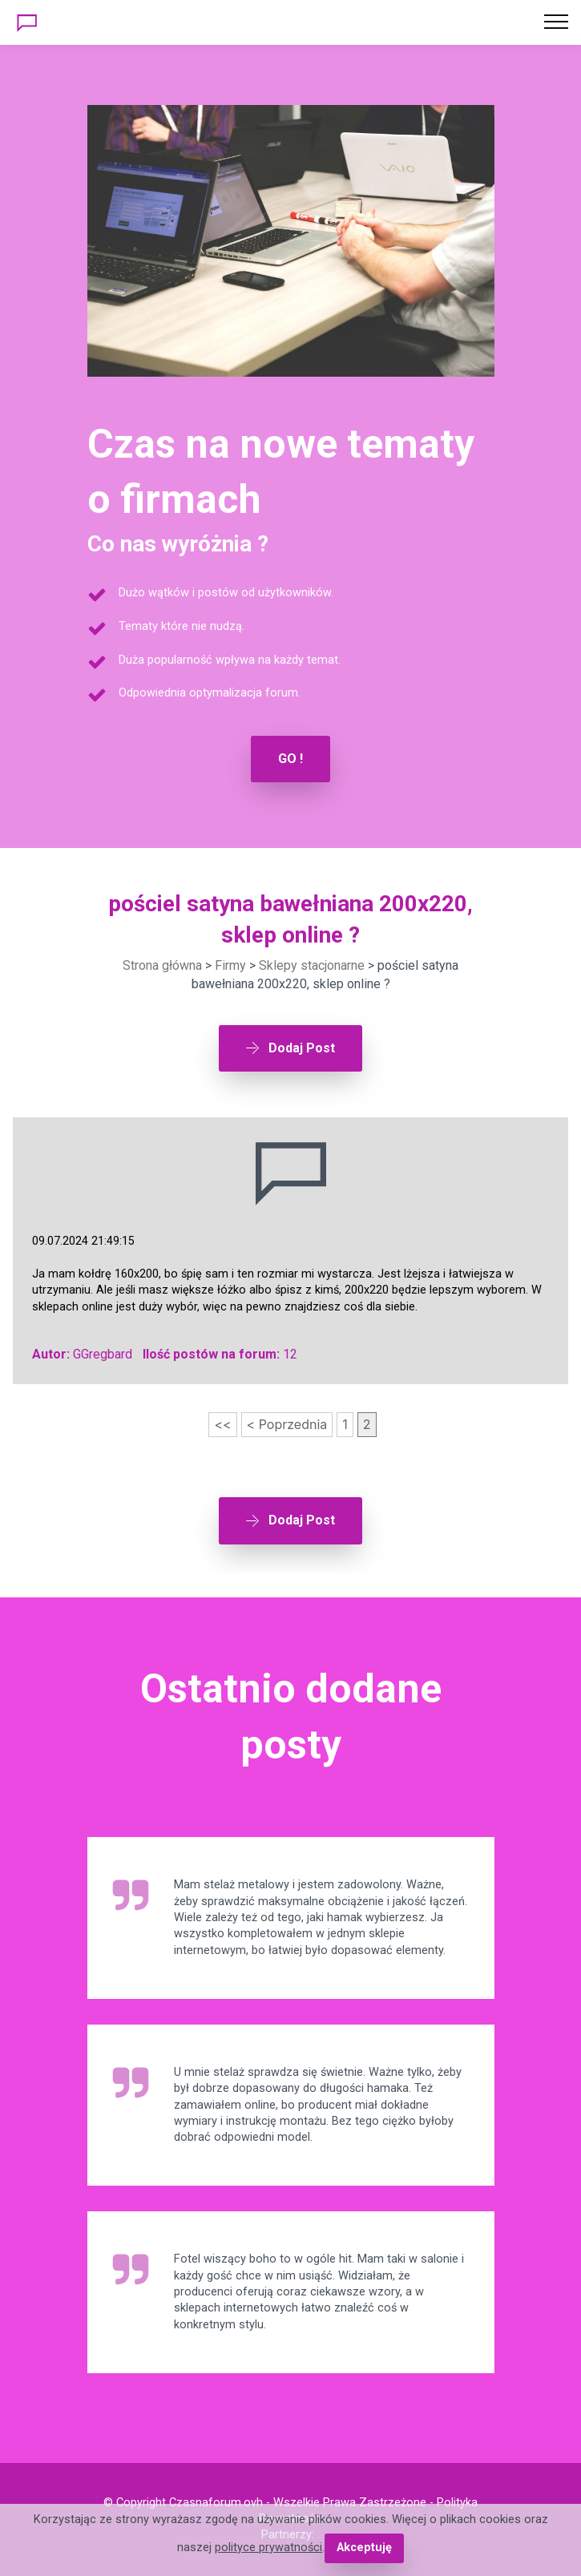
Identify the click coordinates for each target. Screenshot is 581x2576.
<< (222, 1424)
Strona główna (162, 965)
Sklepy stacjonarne (312, 965)
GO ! (290, 758)
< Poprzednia (287, 1424)
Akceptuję (364, 2547)
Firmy (230, 965)
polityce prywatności (268, 2547)
